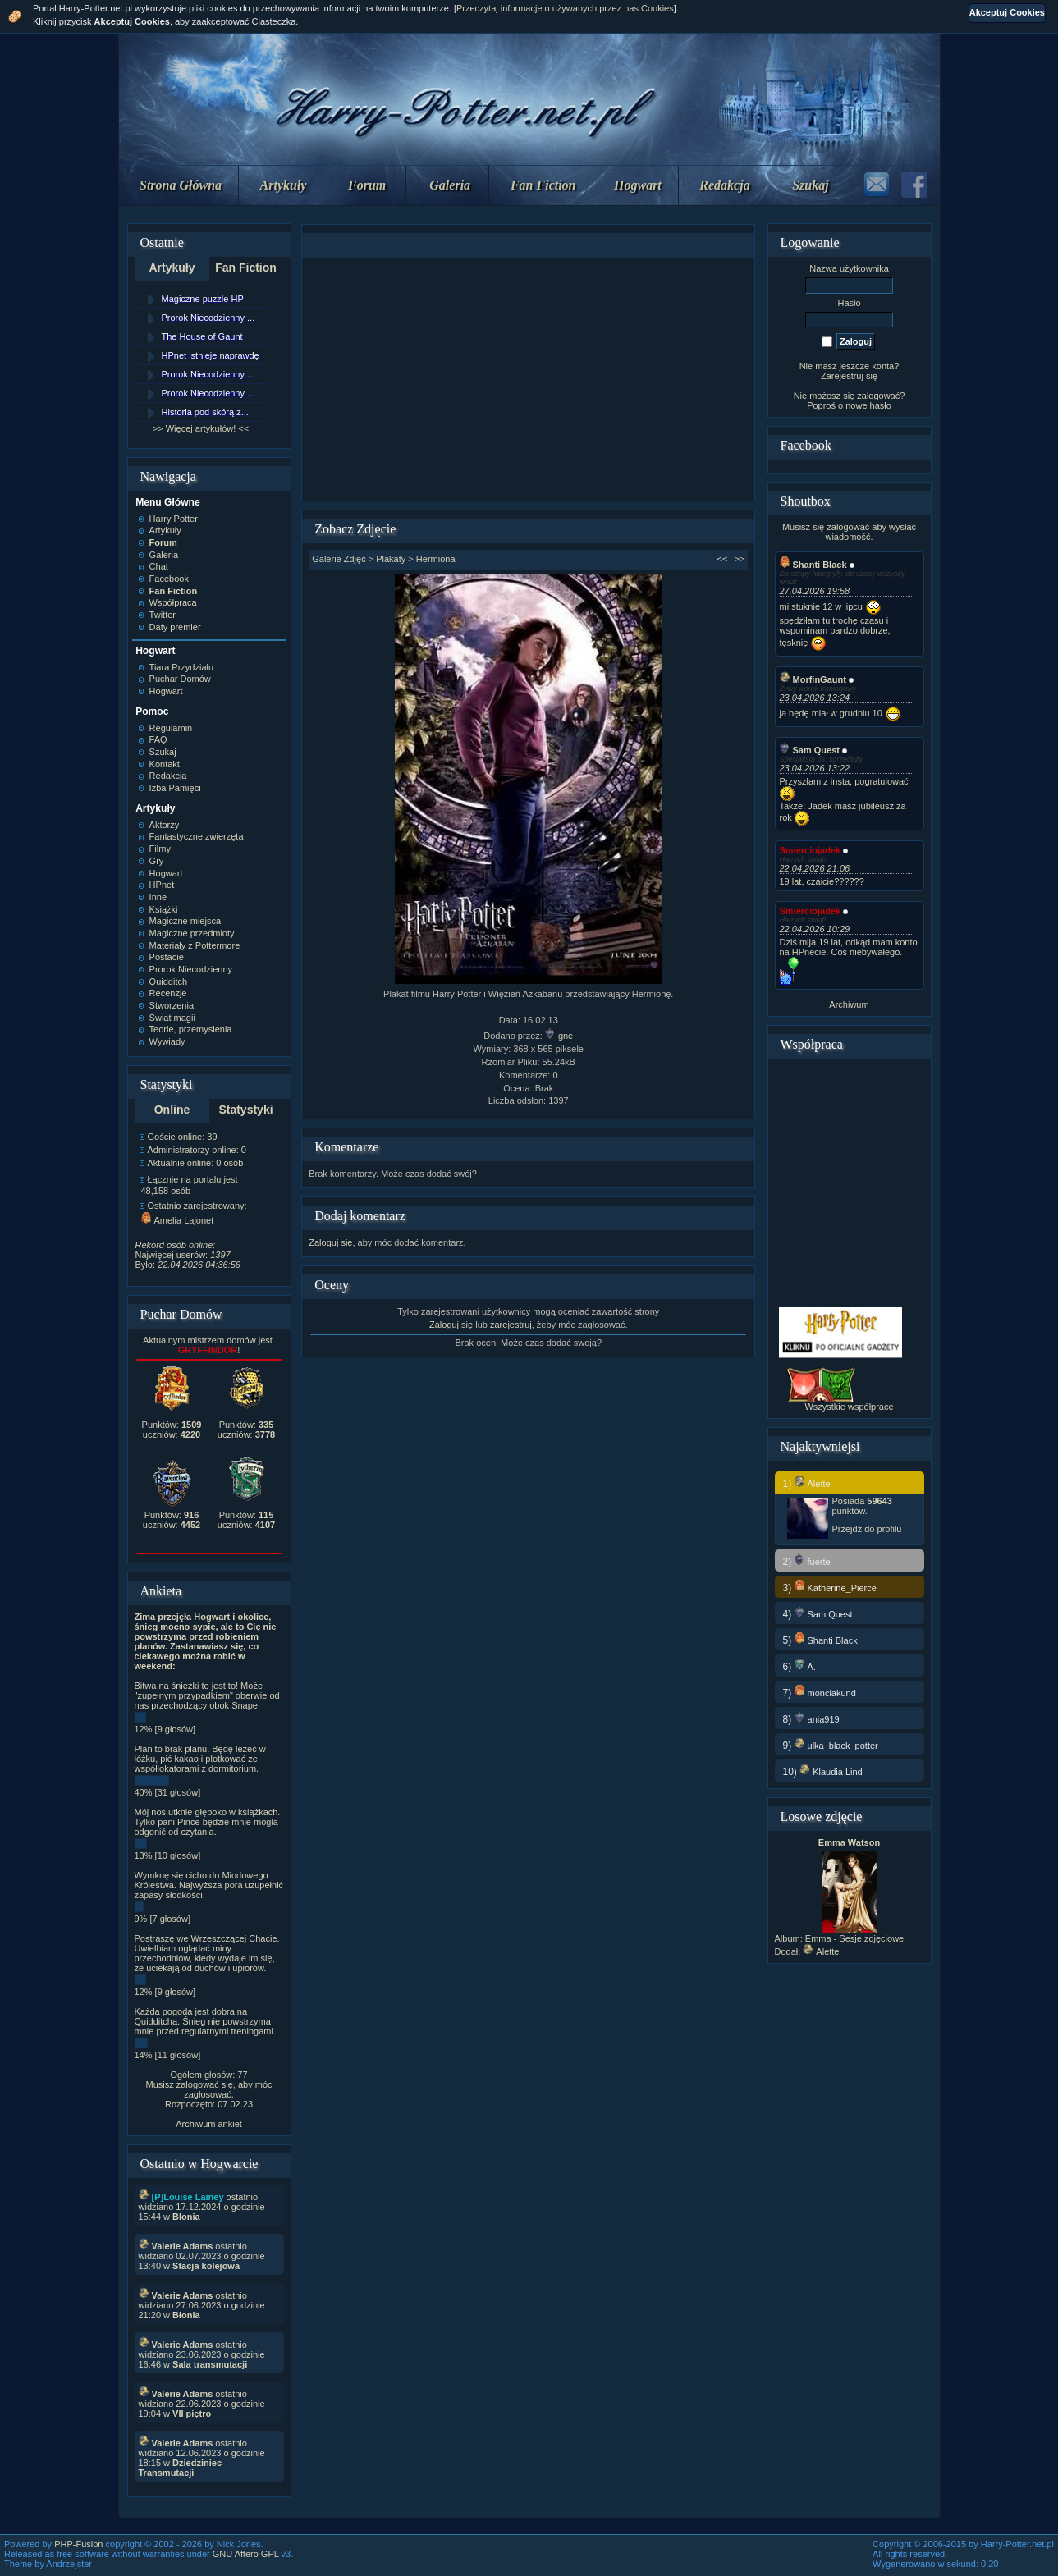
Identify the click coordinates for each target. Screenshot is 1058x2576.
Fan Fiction (543, 185)
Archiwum (848, 1004)
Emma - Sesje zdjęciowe (854, 1938)
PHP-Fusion (78, 2544)
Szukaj (810, 185)
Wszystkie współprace (848, 1407)
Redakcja (724, 185)
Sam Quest (810, 750)
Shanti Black (813, 565)
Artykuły (283, 185)
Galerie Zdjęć (338, 559)
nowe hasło (868, 405)
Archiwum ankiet (209, 2124)
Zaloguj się (330, 1242)
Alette (821, 1951)
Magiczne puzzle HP (203, 299)
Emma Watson (849, 1842)
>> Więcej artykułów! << (201, 428)
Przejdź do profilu (867, 1529)
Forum (367, 185)
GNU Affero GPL (246, 2554)
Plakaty (390, 559)
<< (722, 559)
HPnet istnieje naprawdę (210, 355)
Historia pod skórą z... (205, 412)
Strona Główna (181, 185)
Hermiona (436, 559)
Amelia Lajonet (177, 1220)
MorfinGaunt (813, 679)
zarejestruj (511, 1324)
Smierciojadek (810, 850)
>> (739, 559)
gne (559, 1036)
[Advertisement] (528, 379)
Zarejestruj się (849, 376)
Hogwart (638, 185)
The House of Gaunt (202, 336)
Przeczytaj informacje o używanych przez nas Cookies (565, 8)
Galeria (449, 185)
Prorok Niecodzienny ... (208, 318)
